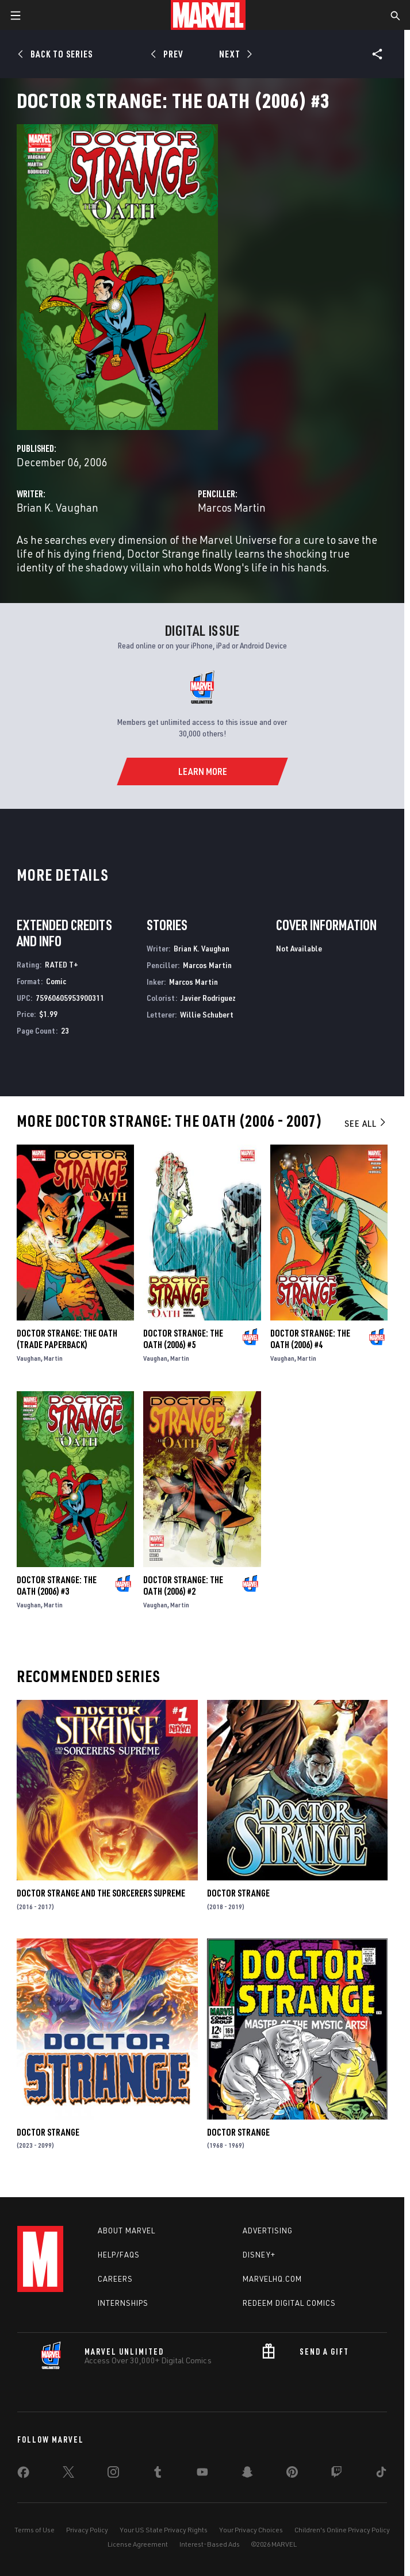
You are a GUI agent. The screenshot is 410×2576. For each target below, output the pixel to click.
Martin (53, 1358)
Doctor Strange (238, 1893)
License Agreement (138, 2544)
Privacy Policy (87, 2529)
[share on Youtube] (202, 2474)
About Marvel (126, 2230)
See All (365, 1123)
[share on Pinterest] (292, 2474)
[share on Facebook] (23, 2475)
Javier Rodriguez (208, 998)
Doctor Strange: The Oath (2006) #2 (183, 1585)
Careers (115, 2278)
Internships (123, 2303)
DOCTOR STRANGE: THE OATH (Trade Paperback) (67, 1338)
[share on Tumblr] (157, 2474)
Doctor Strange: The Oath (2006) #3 (57, 1585)
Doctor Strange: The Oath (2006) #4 (310, 1338)
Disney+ (259, 2254)
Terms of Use (34, 2529)
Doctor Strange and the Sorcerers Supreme (101, 1893)
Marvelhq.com (272, 2278)
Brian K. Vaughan (57, 507)
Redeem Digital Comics (289, 2303)
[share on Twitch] (336, 2474)
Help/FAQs (119, 2254)
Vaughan (29, 1358)
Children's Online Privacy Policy (342, 2529)
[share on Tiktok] (381, 2474)
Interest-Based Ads (209, 2544)
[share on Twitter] (68, 2474)
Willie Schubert (206, 1014)
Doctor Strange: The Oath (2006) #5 (183, 1338)
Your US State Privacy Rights (164, 2529)
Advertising (268, 2230)
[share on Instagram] (113, 2474)
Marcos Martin (232, 507)
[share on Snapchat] (247, 2474)
